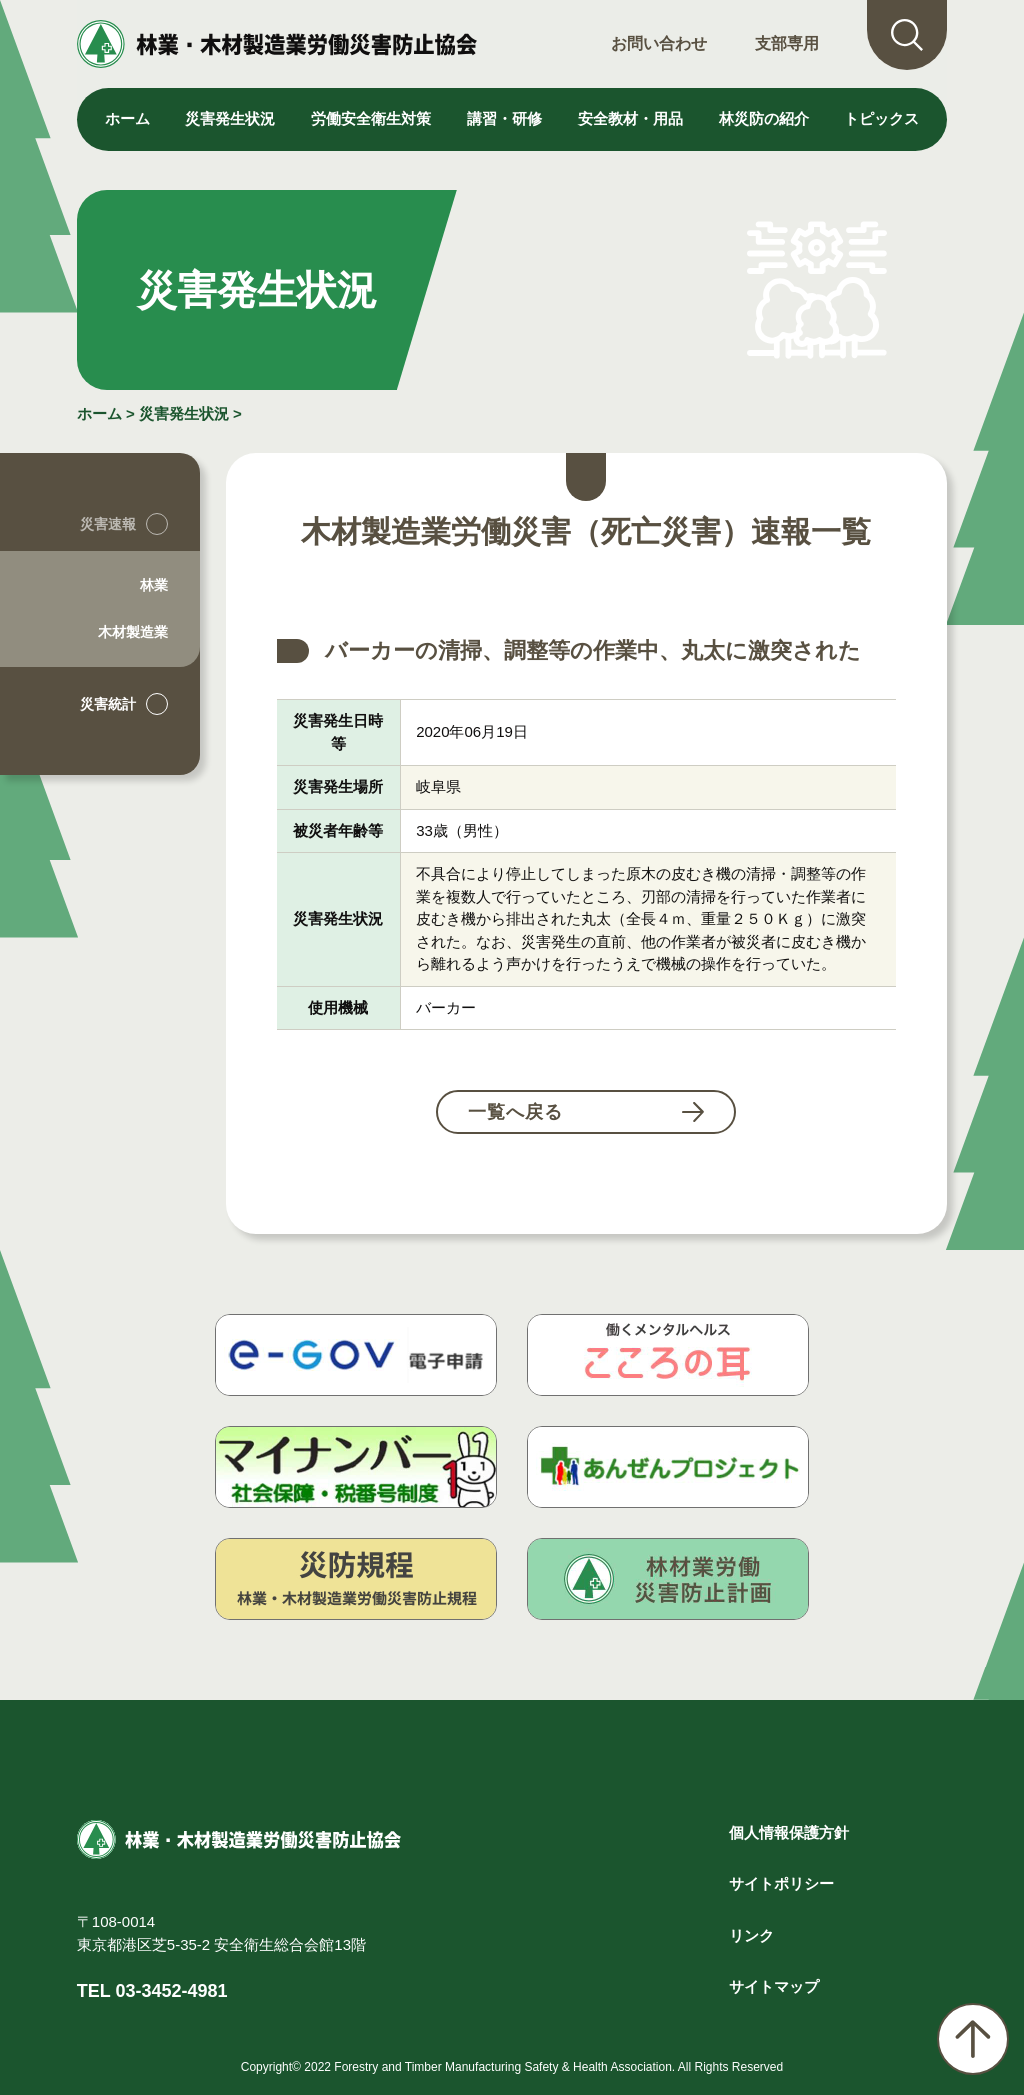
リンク (751, 1935)
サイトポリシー (781, 1883)
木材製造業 (133, 632)
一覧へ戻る (515, 1112)
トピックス (881, 118)
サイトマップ (774, 1986)
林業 (154, 585)
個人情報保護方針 (789, 1832)
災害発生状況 (184, 413)
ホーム (127, 118)
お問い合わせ (659, 43)
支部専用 (787, 43)
